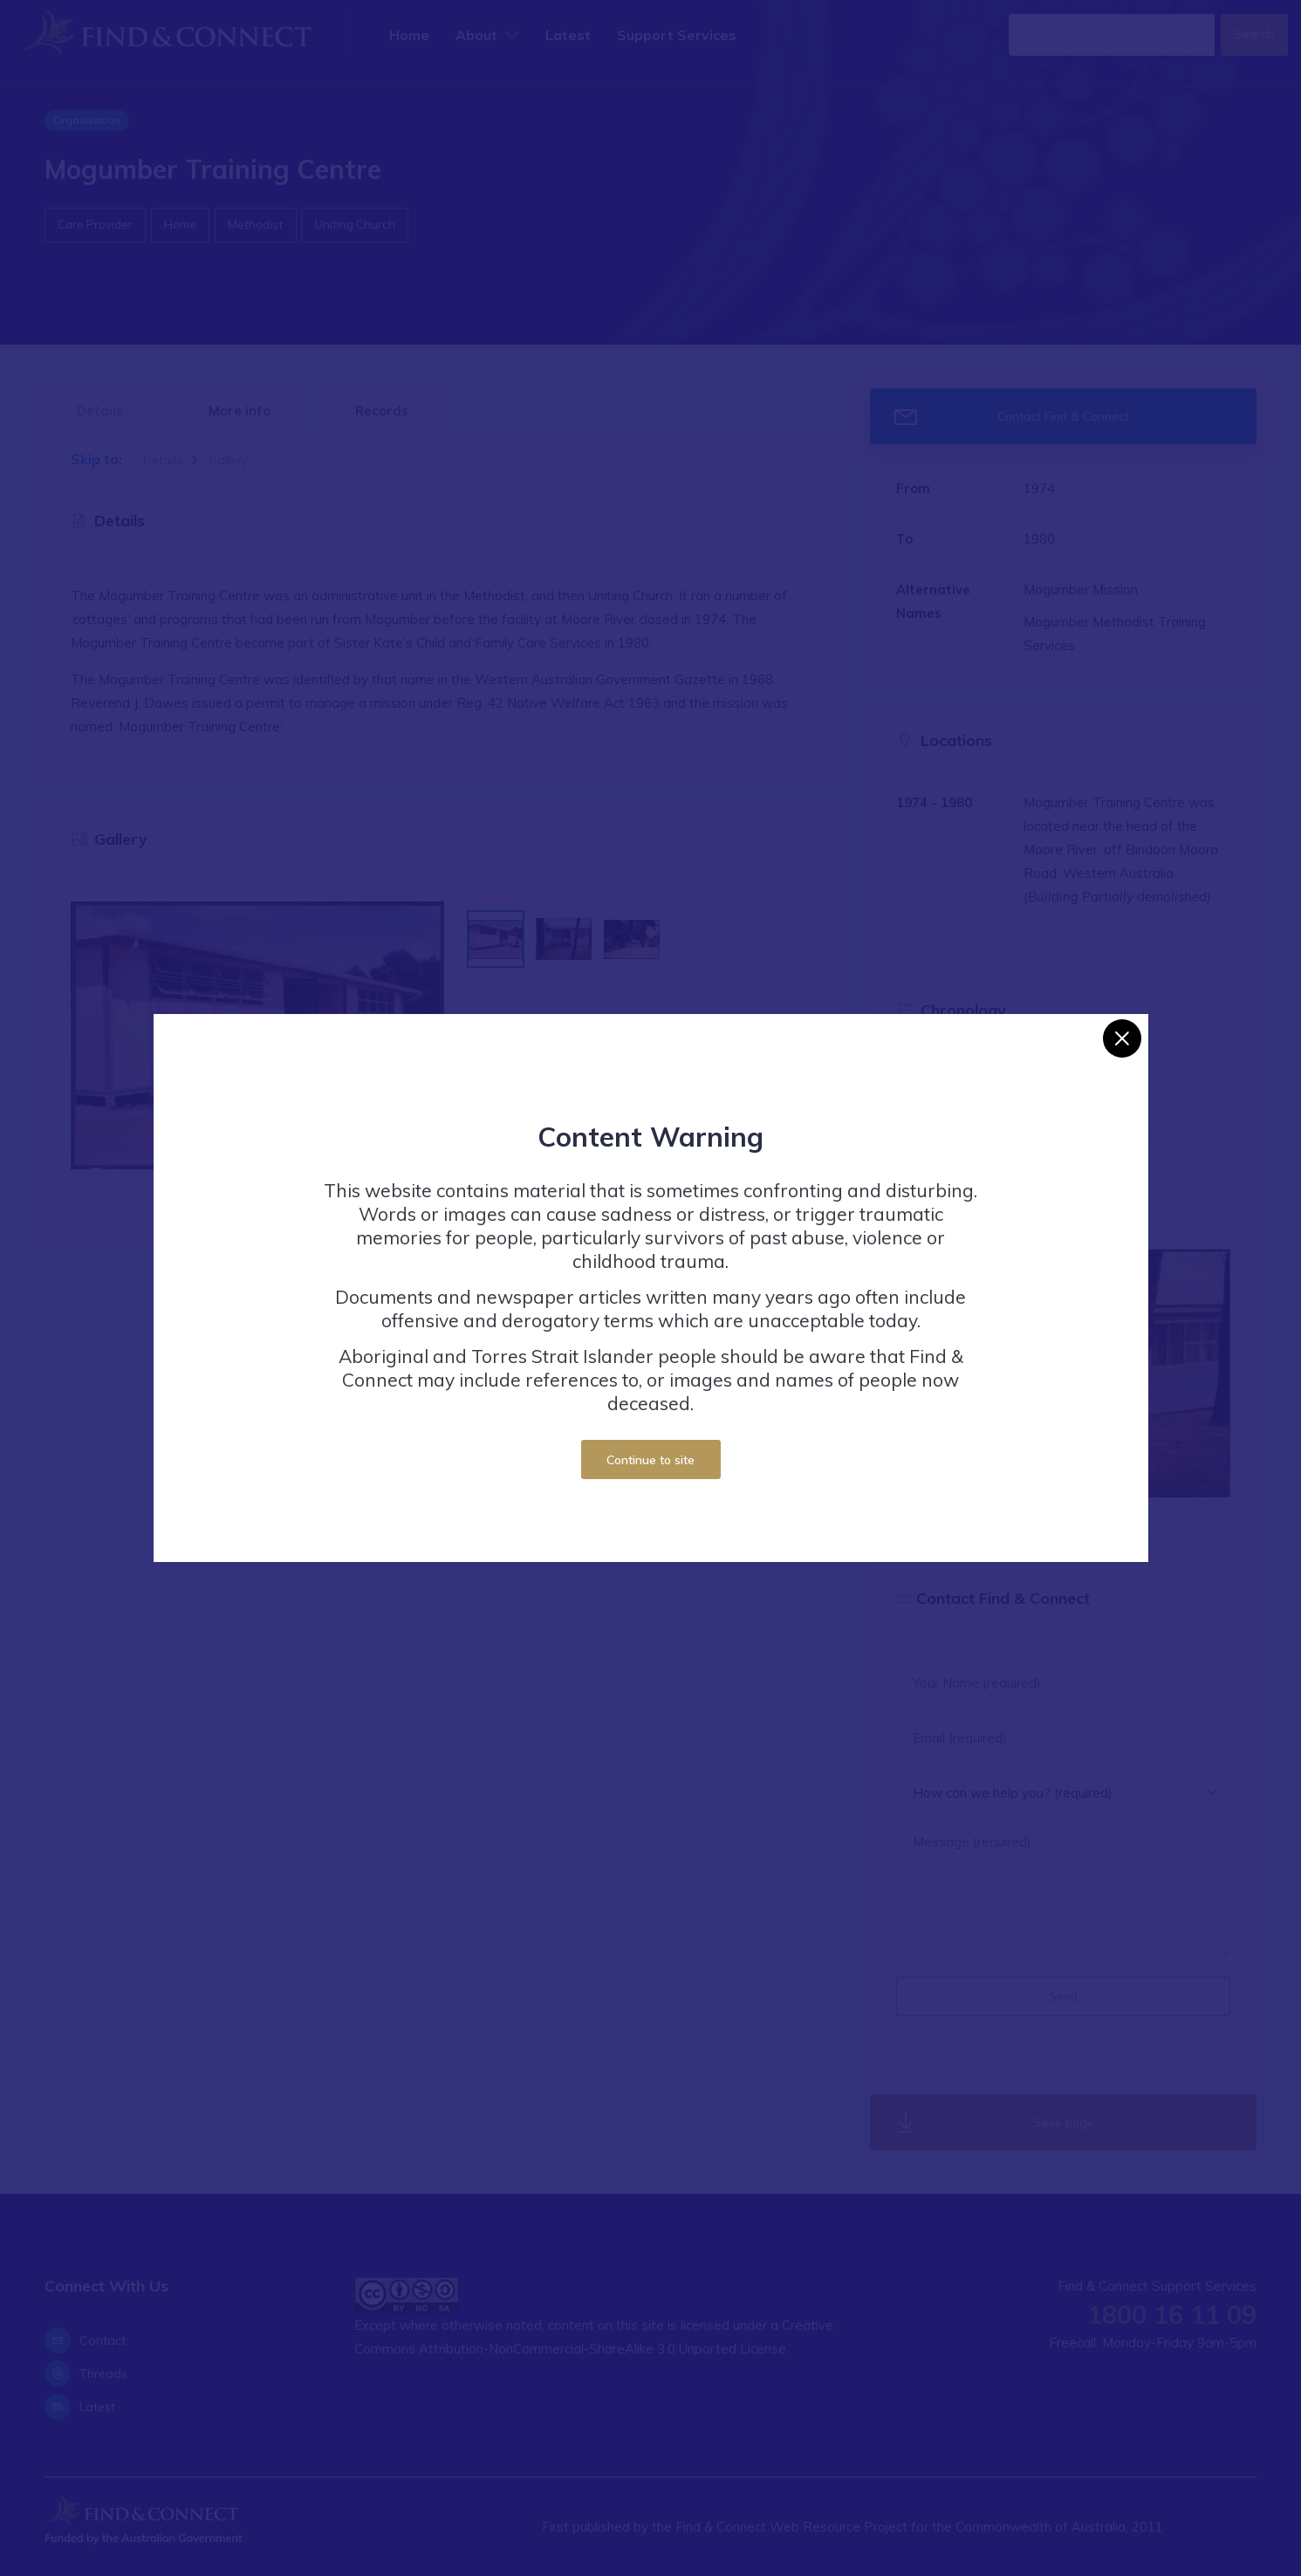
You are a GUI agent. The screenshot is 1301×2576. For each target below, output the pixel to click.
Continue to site (650, 1459)
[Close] (1122, 1038)
